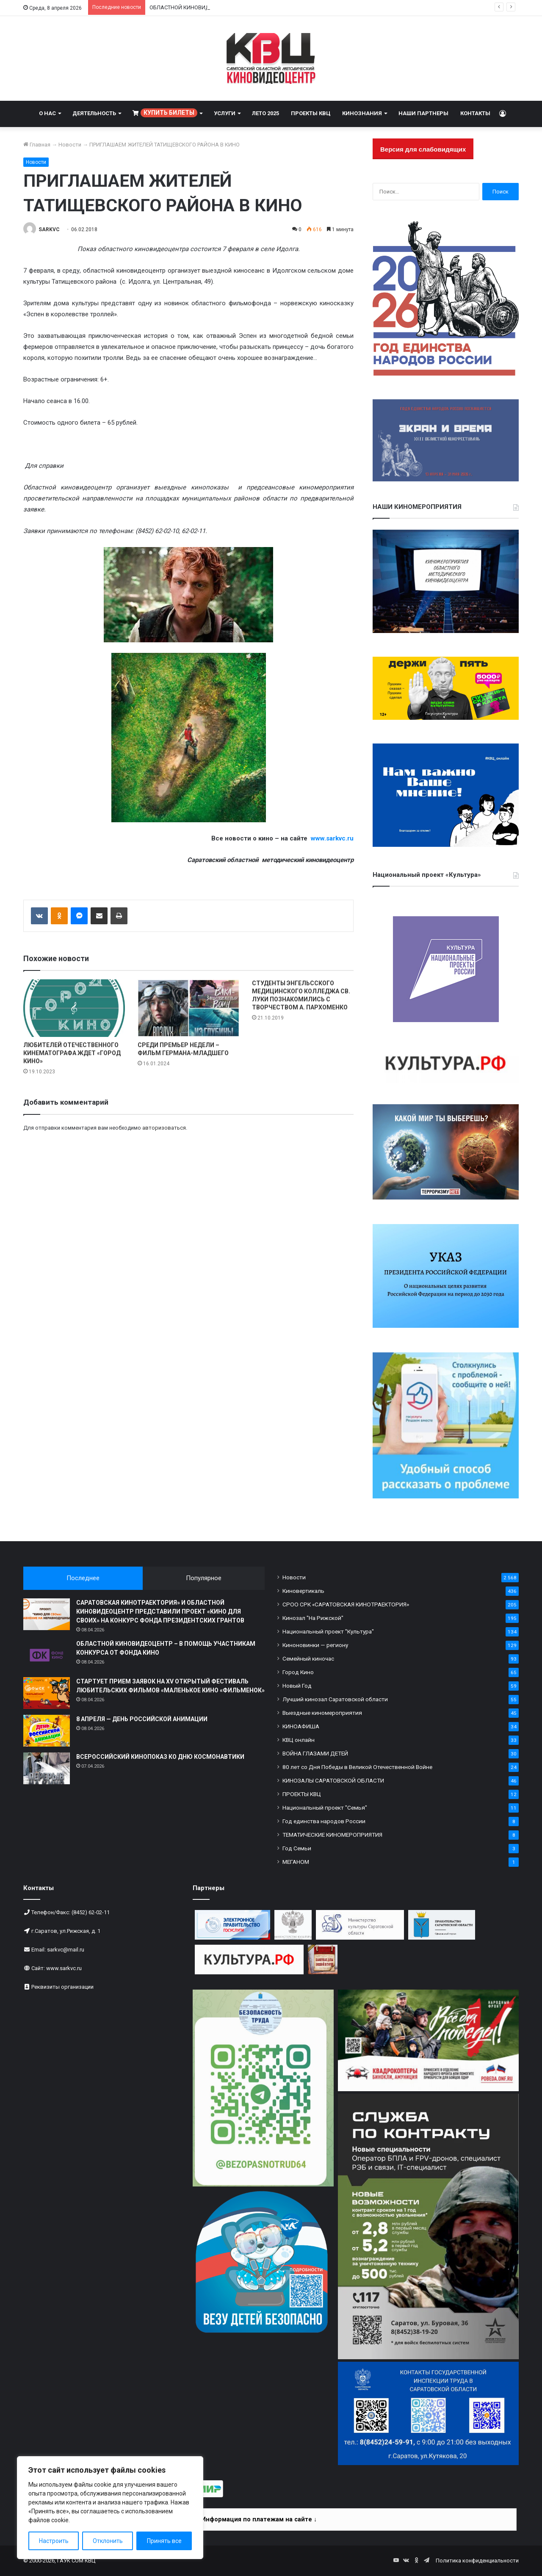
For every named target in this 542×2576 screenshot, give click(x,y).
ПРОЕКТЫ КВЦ (310, 113)
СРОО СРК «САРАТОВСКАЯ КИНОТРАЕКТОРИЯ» (345, 1604)
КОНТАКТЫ (475, 113)
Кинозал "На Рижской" (312, 1617)
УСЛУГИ (224, 113)
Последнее (83, 1578)
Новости (69, 144)
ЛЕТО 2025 (265, 113)
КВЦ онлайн (298, 1739)
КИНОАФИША (300, 1726)
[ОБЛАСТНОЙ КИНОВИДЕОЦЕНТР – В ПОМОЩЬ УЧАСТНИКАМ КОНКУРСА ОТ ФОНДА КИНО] (46, 1655)
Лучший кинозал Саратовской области (335, 1699)
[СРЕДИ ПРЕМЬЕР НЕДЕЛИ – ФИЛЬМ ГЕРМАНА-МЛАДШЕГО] (188, 1007)
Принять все (164, 2540)
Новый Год (297, 1685)
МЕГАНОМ (295, 1861)
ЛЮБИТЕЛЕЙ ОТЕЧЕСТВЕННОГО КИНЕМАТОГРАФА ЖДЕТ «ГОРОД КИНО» (72, 1053)
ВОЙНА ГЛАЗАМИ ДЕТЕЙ (315, 1753)
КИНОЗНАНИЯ (362, 113)
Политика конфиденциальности (477, 2560)
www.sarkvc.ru (64, 1968)
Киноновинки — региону (315, 1645)
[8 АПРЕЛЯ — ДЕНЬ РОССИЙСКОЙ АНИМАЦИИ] (46, 1731)
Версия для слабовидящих (423, 149)
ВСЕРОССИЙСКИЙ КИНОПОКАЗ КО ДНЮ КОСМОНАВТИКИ (160, 1756)
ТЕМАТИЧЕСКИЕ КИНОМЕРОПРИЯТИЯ (332, 1834)
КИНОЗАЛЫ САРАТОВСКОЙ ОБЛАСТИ (333, 1780)
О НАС (47, 113)
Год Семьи (296, 1848)
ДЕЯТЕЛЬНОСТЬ (94, 113)
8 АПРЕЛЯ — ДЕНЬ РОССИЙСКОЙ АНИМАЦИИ (141, 1719)
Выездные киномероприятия (322, 1712)
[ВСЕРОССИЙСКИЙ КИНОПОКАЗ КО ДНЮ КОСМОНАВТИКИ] (46, 1768)
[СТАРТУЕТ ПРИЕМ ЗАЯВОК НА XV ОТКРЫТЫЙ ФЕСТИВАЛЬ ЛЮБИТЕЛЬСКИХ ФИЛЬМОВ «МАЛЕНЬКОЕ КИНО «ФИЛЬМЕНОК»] (46, 1693)
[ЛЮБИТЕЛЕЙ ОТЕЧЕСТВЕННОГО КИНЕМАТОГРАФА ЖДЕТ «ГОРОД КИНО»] (74, 1007)
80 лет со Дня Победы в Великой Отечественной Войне (357, 1766)
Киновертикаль (303, 1590)
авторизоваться (164, 1128)
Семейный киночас (308, 1658)
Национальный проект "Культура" (328, 1631)
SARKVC (49, 229)
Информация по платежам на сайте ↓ (259, 2519)
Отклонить (108, 2540)
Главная (36, 144)
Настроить (54, 2540)
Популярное (203, 1578)
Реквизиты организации (62, 1987)
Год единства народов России (323, 1821)
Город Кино (298, 1672)
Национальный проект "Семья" (324, 1807)
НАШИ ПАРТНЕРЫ (423, 113)
